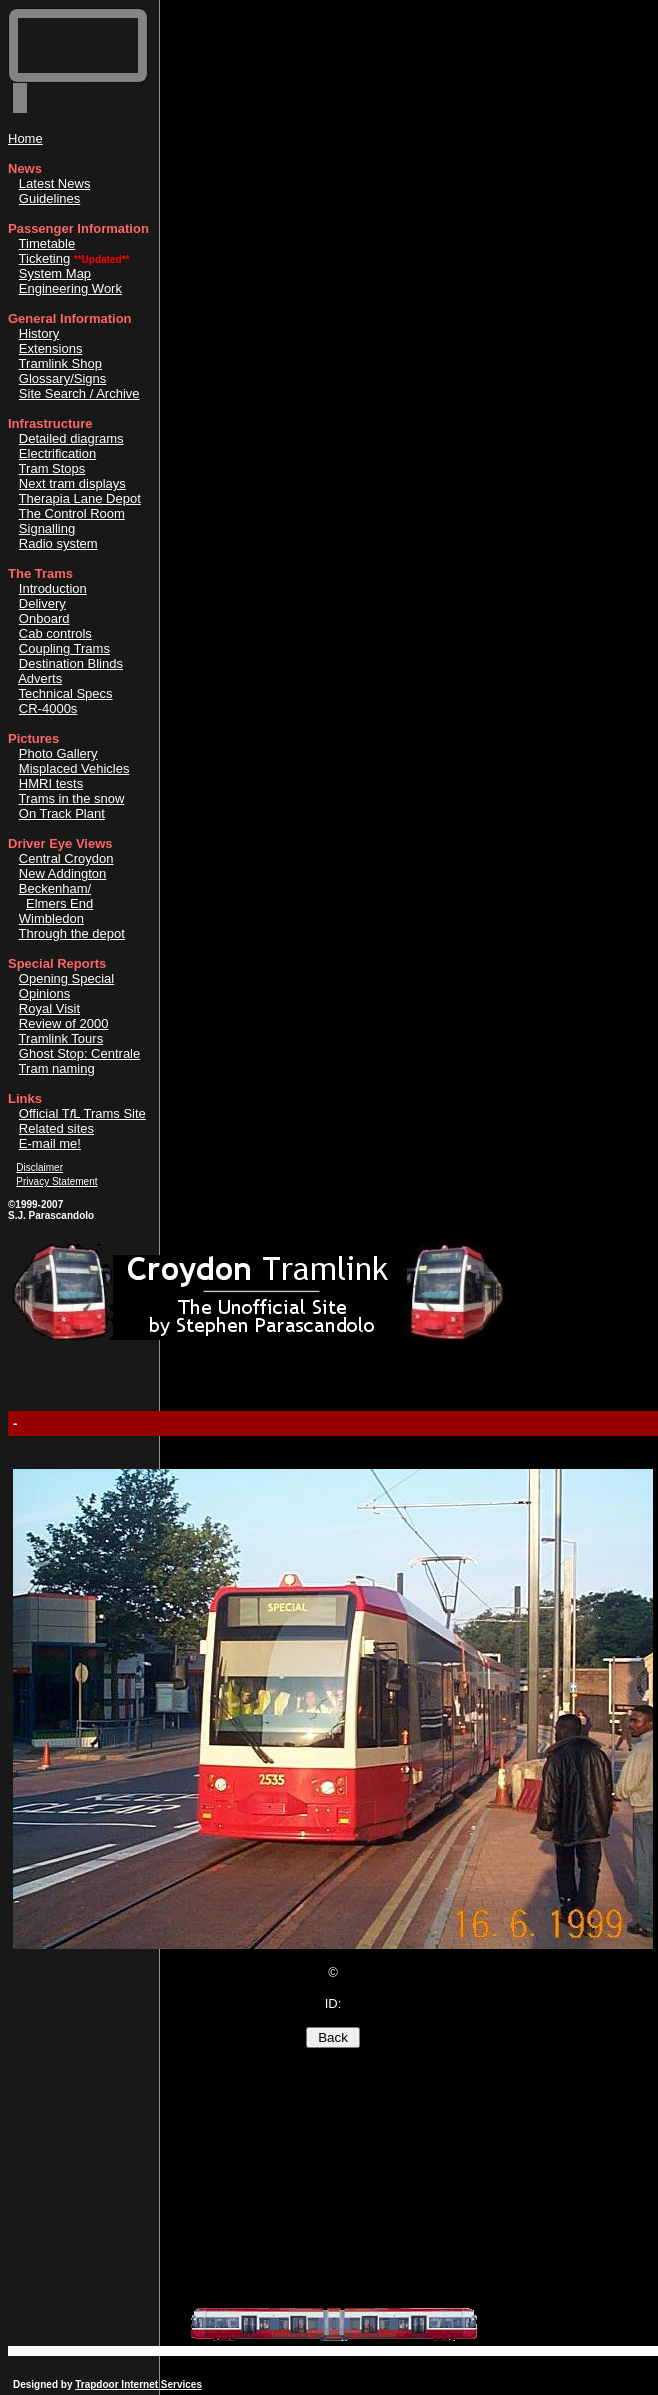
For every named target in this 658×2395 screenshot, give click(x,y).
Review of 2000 (64, 1023)
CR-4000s (48, 708)
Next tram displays (72, 483)
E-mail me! (50, 1143)
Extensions (51, 348)
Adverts (40, 678)
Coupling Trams (64, 648)
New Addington (62, 873)
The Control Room (72, 513)
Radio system (58, 543)
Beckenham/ (55, 888)
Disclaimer (39, 1167)
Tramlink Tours (61, 1038)
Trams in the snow (72, 798)
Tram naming (57, 1068)
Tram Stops (52, 468)
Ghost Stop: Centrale (79, 1053)
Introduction (53, 588)
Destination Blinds (71, 663)
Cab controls (55, 633)
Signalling (47, 528)
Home (25, 138)
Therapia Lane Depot (80, 498)
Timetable (47, 243)
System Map (55, 273)
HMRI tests (51, 783)
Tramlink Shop (60, 363)
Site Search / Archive (79, 393)
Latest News (55, 183)
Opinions (44, 993)
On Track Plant (62, 813)
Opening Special (66, 978)
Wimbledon (51, 918)
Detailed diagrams (71, 438)
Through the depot (72, 933)
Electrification (57, 453)
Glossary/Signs (62, 378)
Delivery (42, 603)
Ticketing (45, 258)
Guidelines (49, 198)
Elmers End (59, 903)
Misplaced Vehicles (74, 768)
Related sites (56, 1128)
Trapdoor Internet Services (138, 2384)
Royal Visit (49, 1008)
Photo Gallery (58, 753)
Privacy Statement (56, 1181)
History (39, 333)
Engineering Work (70, 288)
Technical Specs (66, 693)
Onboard (44, 618)
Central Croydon (66, 858)
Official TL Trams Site (82, 1113)
